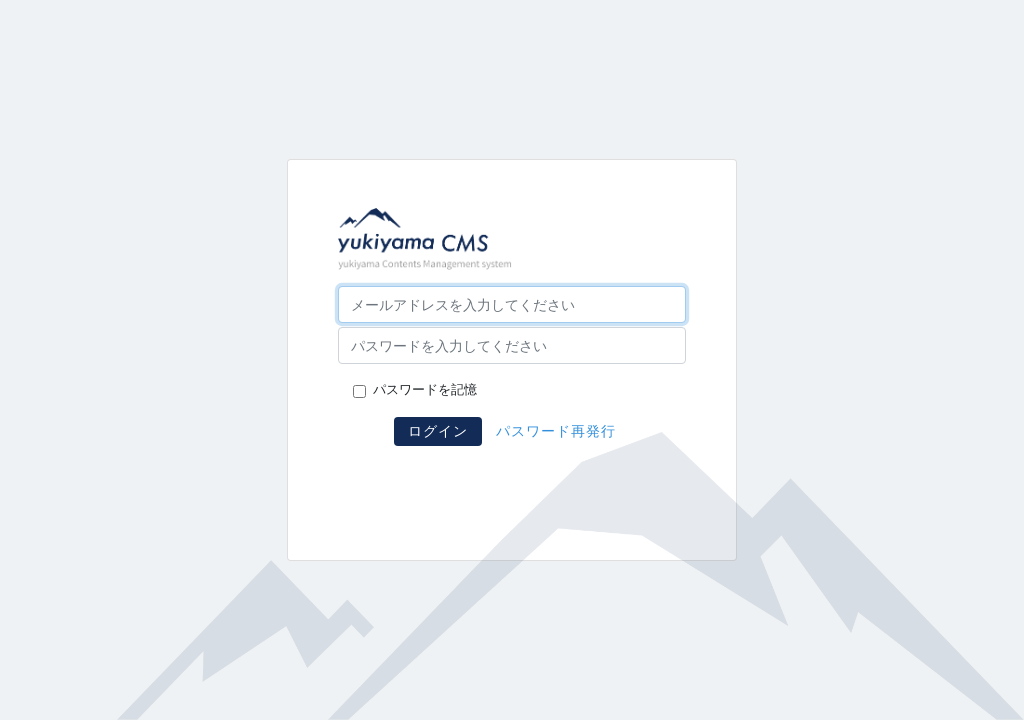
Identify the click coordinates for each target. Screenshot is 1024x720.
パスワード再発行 (556, 431)
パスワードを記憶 (425, 390)
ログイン (438, 431)
